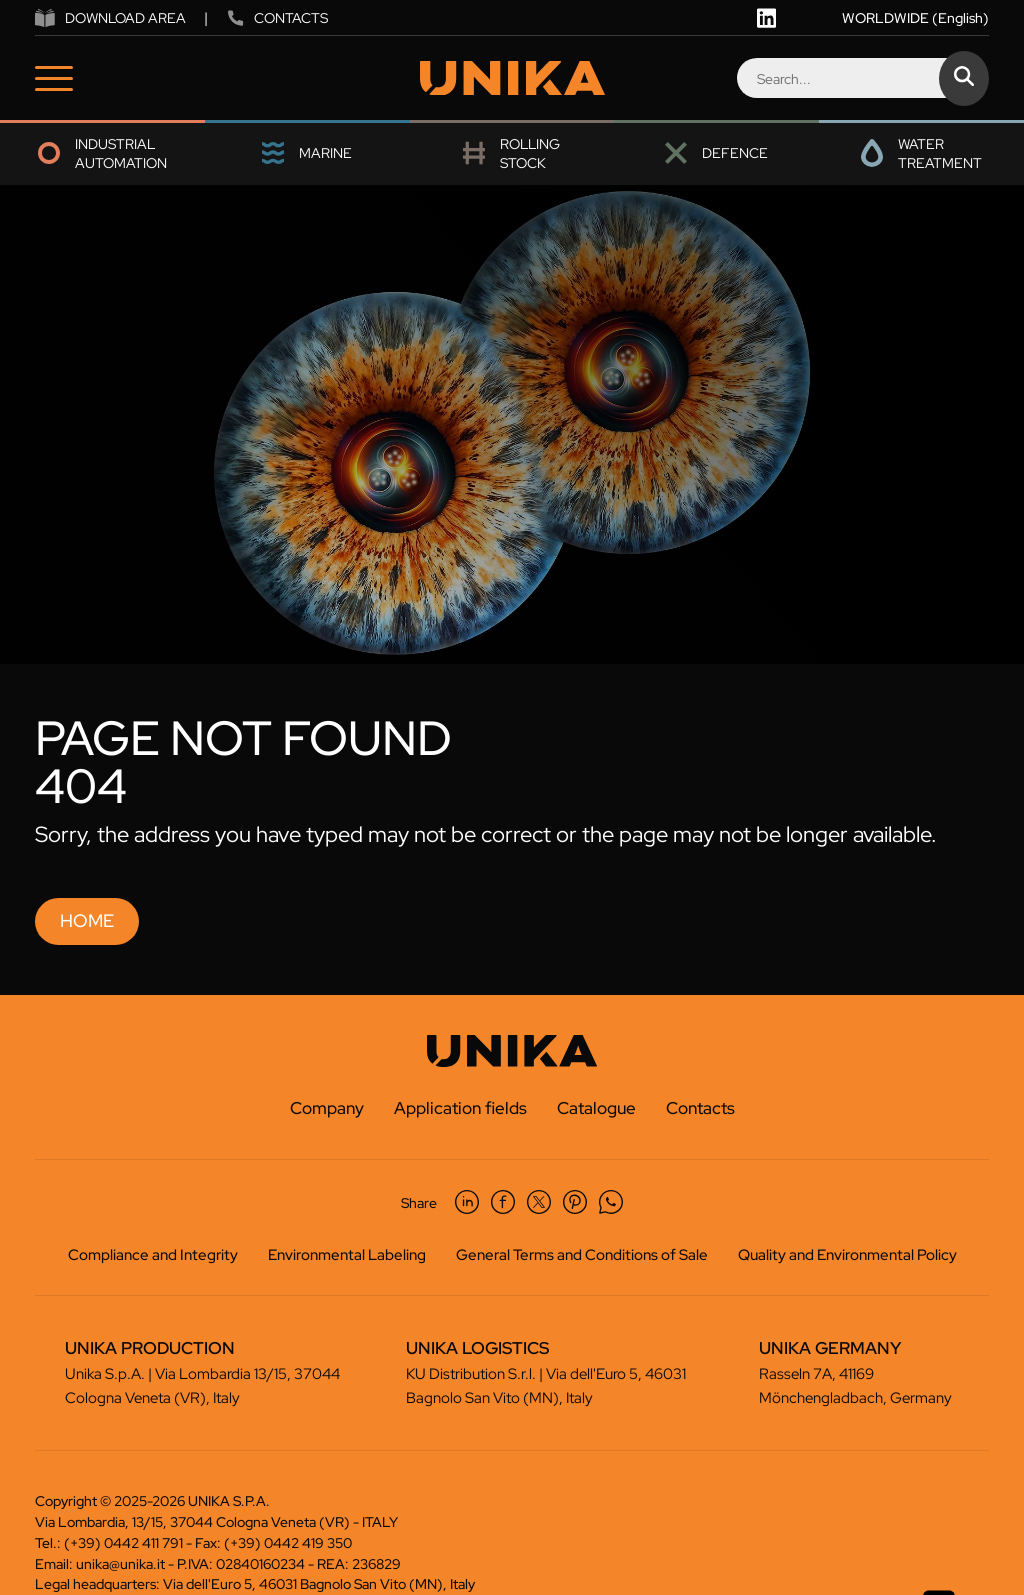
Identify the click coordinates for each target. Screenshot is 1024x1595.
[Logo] (512, 78)
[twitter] (539, 1202)
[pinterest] (575, 1202)
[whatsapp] (611, 1202)
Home (87, 920)
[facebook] (503, 1202)
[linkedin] (766, 18)
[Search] (862, 78)
